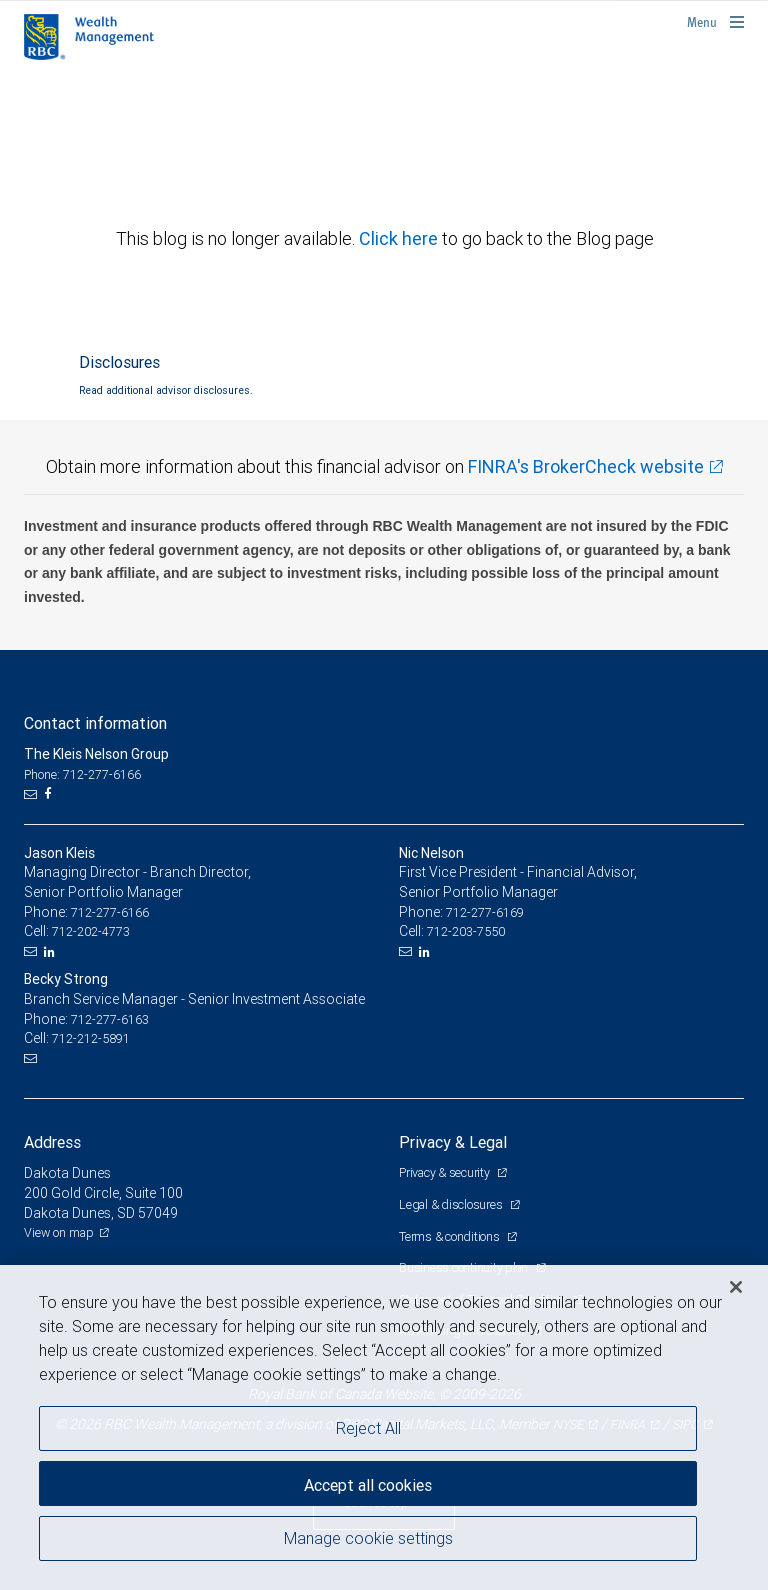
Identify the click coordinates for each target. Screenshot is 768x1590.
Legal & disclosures (452, 1204)
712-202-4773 (91, 931)
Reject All (368, 1428)
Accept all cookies (368, 1485)
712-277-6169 (485, 912)
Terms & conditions (450, 1236)
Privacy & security (445, 1172)
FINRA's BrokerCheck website (586, 466)
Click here (400, 238)
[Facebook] (50, 794)
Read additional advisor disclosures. (166, 390)
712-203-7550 (466, 931)
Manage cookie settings (368, 1538)
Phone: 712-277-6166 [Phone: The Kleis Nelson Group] (82, 774)
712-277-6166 (110, 912)
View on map (59, 1232)
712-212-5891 (91, 1038)
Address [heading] (52, 1142)
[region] (384, 1427)
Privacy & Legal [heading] (453, 1142)
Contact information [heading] (95, 723)
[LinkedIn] (52, 952)
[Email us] (32, 794)
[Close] (736, 1287)
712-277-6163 (110, 1019)
